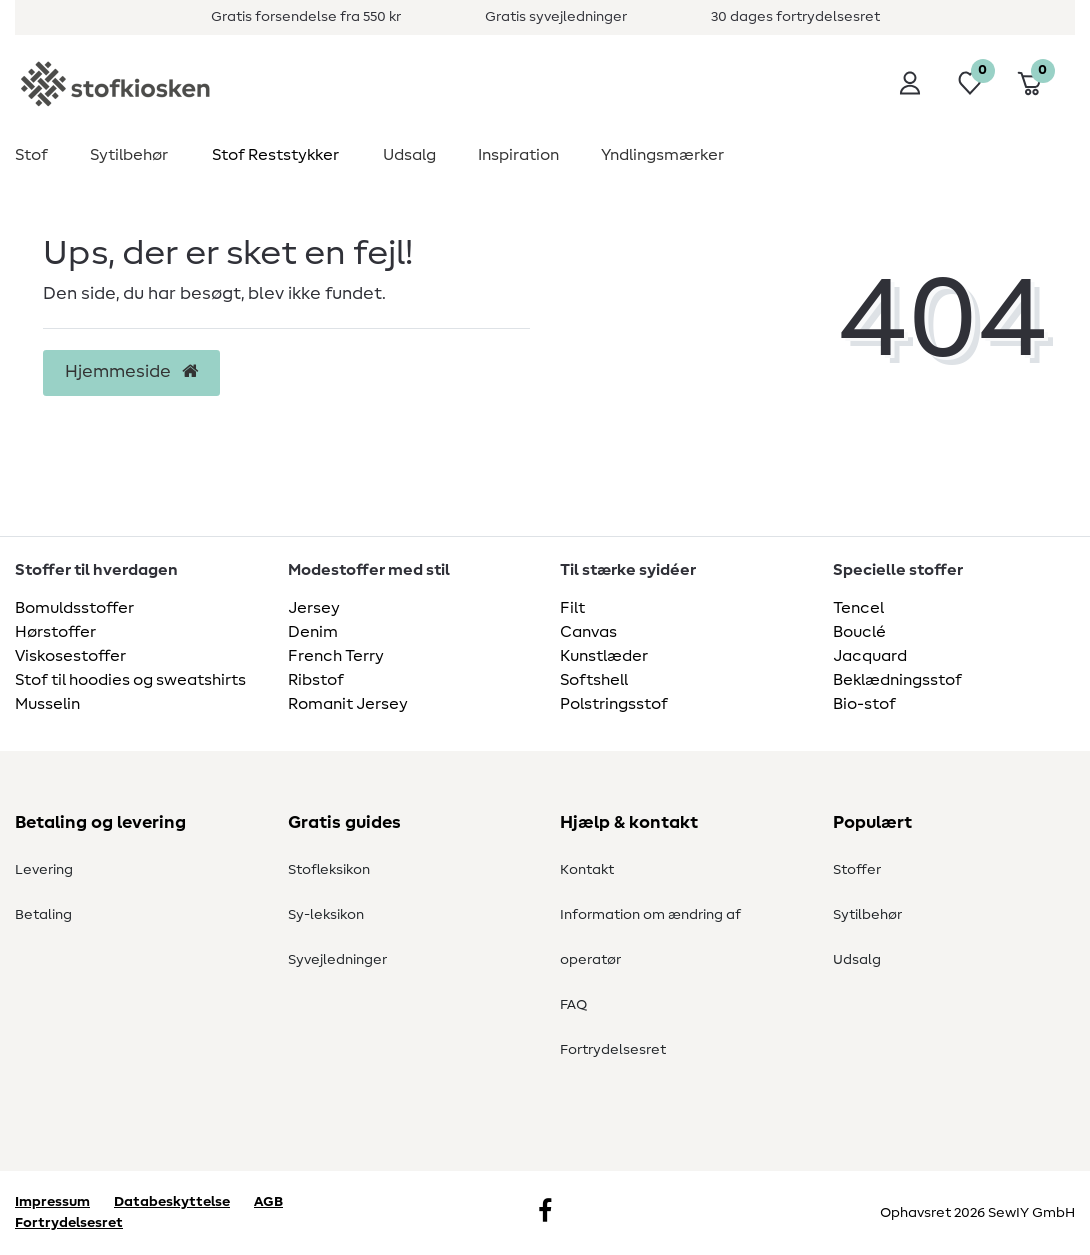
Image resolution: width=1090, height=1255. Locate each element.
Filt (572, 608)
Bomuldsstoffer (74, 608)
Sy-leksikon (326, 915)
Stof (31, 155)
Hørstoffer (55, 632)
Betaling (43, 915)
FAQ (573, 1005)
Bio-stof (864, 704)
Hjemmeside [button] (131, 372)
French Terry (336, 656)
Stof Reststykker (275, 155)
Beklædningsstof (897, 680)
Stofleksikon (329, 870)
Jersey (314, 608)
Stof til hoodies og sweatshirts (130, 680)
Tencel (858, 608)
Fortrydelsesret (613, 1050)
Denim (313, 632)
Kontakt (587, 870)
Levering (44, 870)
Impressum (52, 1202)
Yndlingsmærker (662, 155)
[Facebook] (545, 1213)
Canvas (588, 632)
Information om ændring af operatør (650, 937)
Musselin (47, 704)
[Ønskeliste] (970, 83)
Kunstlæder (604, 656)
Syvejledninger (337, 960)
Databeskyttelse (172, 1202)
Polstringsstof (614, 704)
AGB (268, 1202)
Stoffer (857, 870)
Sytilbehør (129, 155)
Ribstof (316, 680)
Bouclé (859, 632)
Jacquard (870, 656)
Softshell (594, 680)
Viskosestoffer (70, 656)
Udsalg (409, 155)
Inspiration (518, 155)
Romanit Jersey (348, 704)
